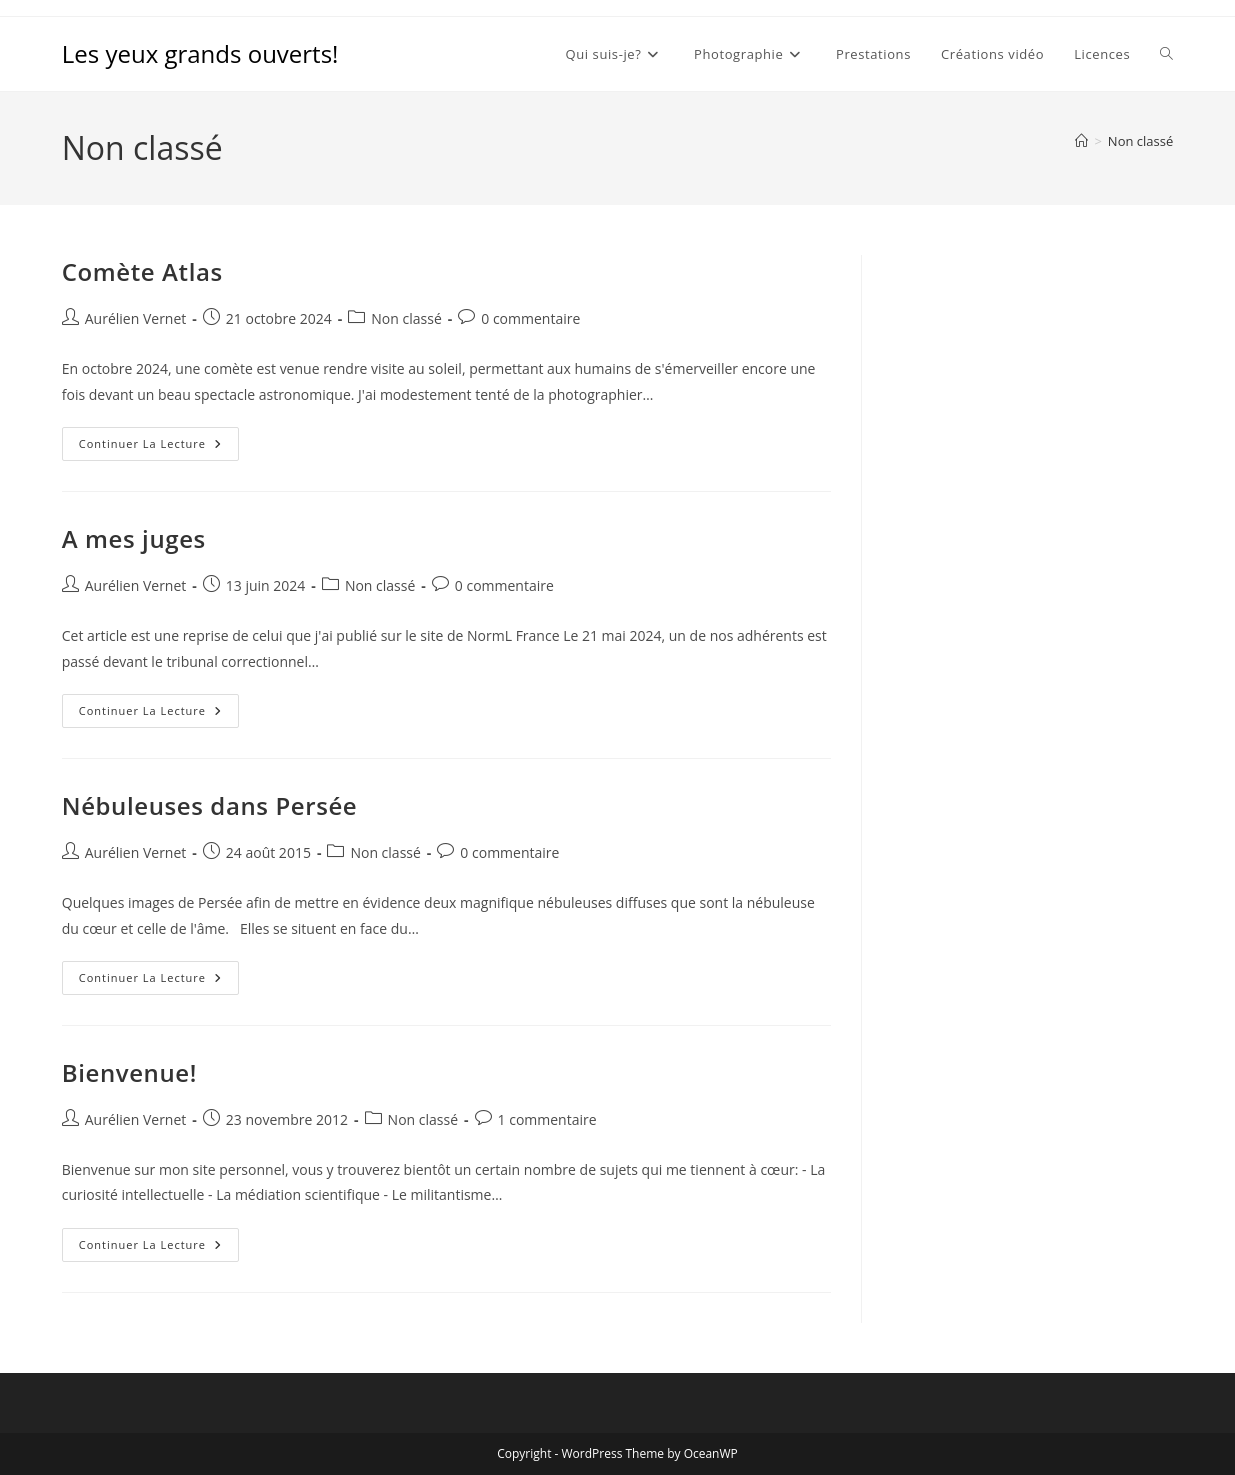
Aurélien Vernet (136, 318)
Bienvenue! (129, 1072)
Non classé (1140, 141)
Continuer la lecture (159, 447)
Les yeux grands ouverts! (200, 53)
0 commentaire (530, 318)
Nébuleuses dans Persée (210, 805)
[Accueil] (1081, 141)
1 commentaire (547, 1119)
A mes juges (134, 538)
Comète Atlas (142, 271)
